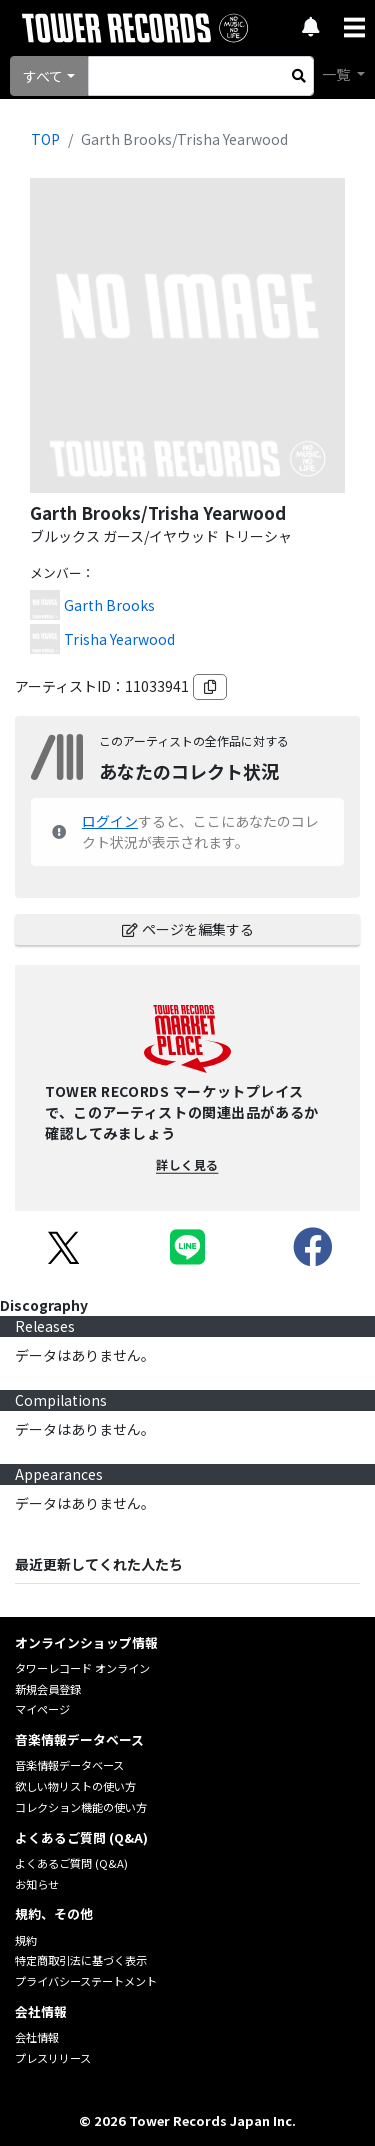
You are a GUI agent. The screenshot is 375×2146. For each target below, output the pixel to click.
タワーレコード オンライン (82, 1668)
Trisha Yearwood (119, 639)
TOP (45, 139)
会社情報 (37, 2037)
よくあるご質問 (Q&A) (71, 1863)
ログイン (110, 821)
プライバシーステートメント (86, 1981)
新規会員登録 (48, 1689)
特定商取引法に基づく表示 (81, 1960)
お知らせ (37, 1884)
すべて (43, 76)
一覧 (337, 74)
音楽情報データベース (69, 1765)
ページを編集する (188, 929)
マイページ (42, 1709)
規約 (26, 1940)
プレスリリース (53, 2058)
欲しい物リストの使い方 (75, 1786)
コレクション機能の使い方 (81, 1807)
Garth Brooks (109, 605)
